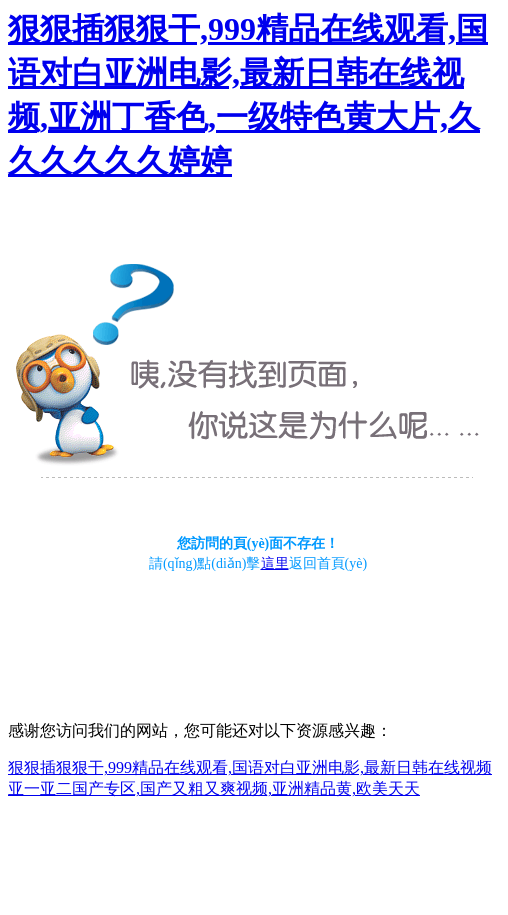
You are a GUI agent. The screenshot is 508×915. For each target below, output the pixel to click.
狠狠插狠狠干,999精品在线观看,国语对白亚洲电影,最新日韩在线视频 (250, 767)
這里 (275, 563)
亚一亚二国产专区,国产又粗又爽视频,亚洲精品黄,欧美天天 (214, 788)
